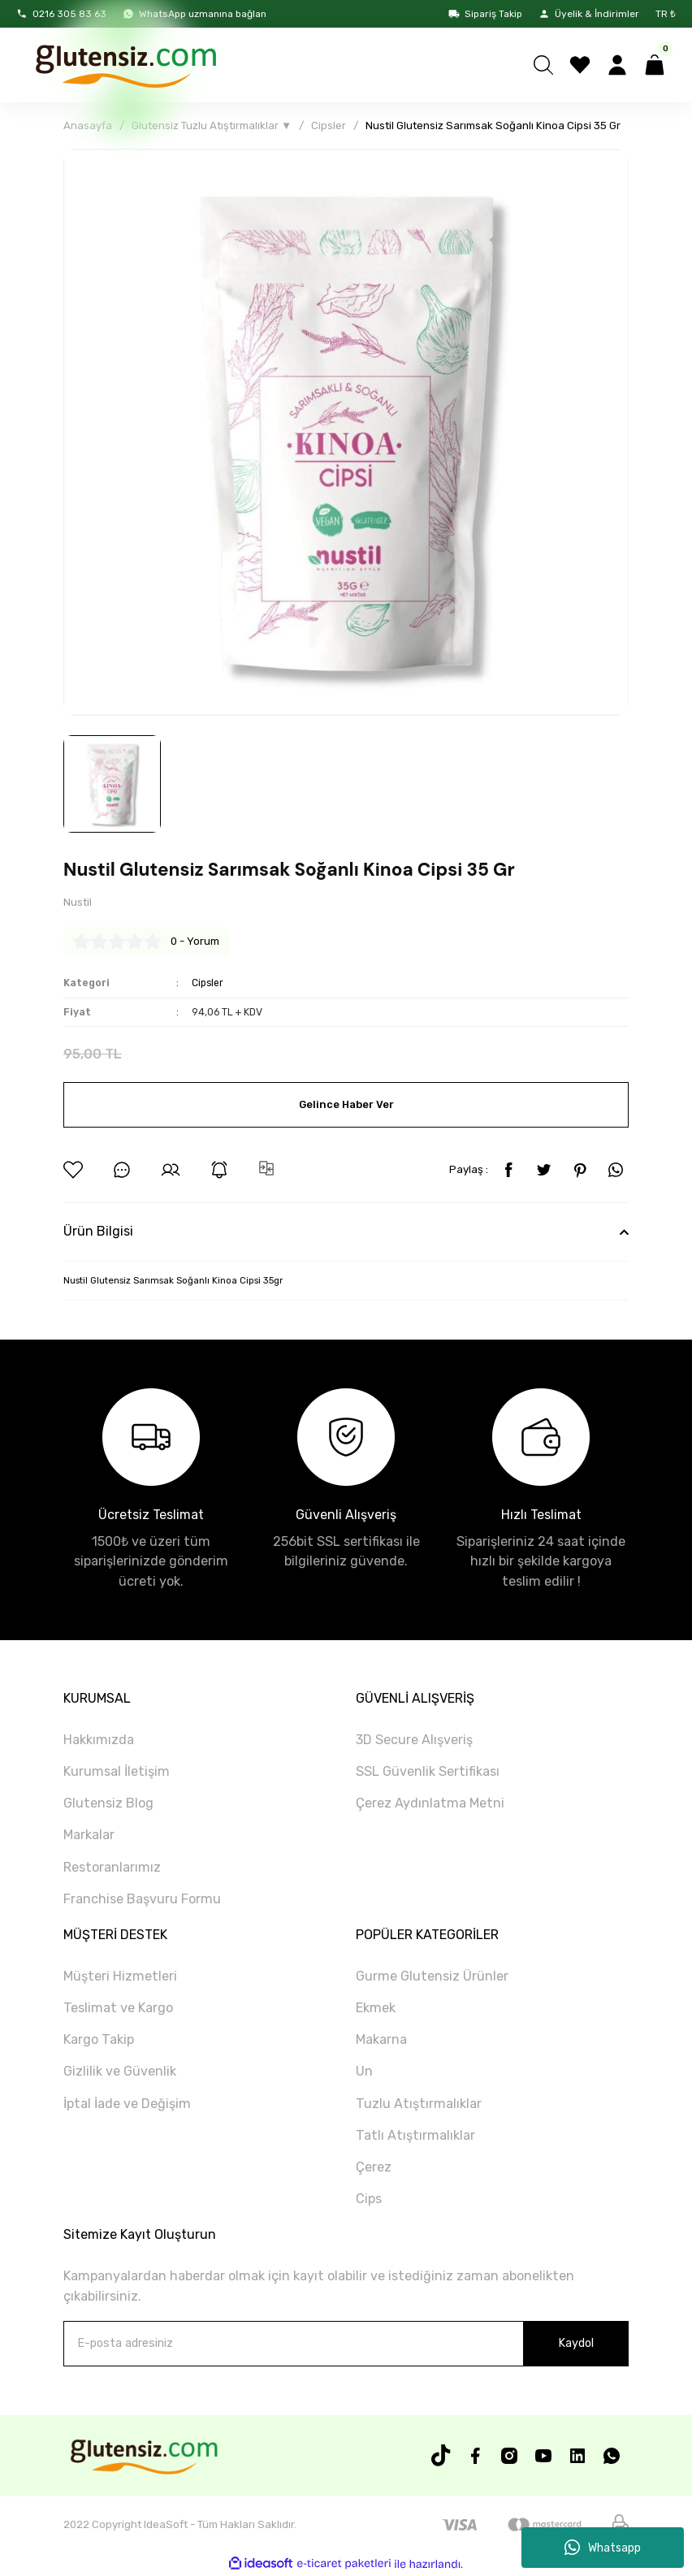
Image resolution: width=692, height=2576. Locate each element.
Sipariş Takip (485, 13)
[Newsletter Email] (346, 2343)
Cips (369, 2199)
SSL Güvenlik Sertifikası (428, 1771)
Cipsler (209, 982)
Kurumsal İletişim (116, 1771)
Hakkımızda (98, 1739)
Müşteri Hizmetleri (120, 1976)
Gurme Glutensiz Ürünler (432, 1976)
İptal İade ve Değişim (127, 2103)
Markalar (89, 1835)
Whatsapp (602, 2548)
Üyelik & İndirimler (588, 13)
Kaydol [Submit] (576, 2343)
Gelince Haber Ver (346, 1105)
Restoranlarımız (112, 1867)
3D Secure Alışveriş (414, 1739)
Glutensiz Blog (108, 1804)
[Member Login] (617, 65)
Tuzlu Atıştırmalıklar (419, 2103)
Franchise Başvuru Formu (142, 1899)
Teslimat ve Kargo (118, 2008)
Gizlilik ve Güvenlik (119, 2072)
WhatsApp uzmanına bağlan (194, 13)
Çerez (373, 2167)
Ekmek (376, 2008)
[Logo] (125, 65)
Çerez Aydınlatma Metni (430, 1804)
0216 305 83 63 (61, 13)
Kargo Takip (98, 2040)
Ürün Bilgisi (98, 1232)
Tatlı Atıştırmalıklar (415, 2135)
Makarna (381, 2040)
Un (364, 2072)
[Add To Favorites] (73, 1170)
